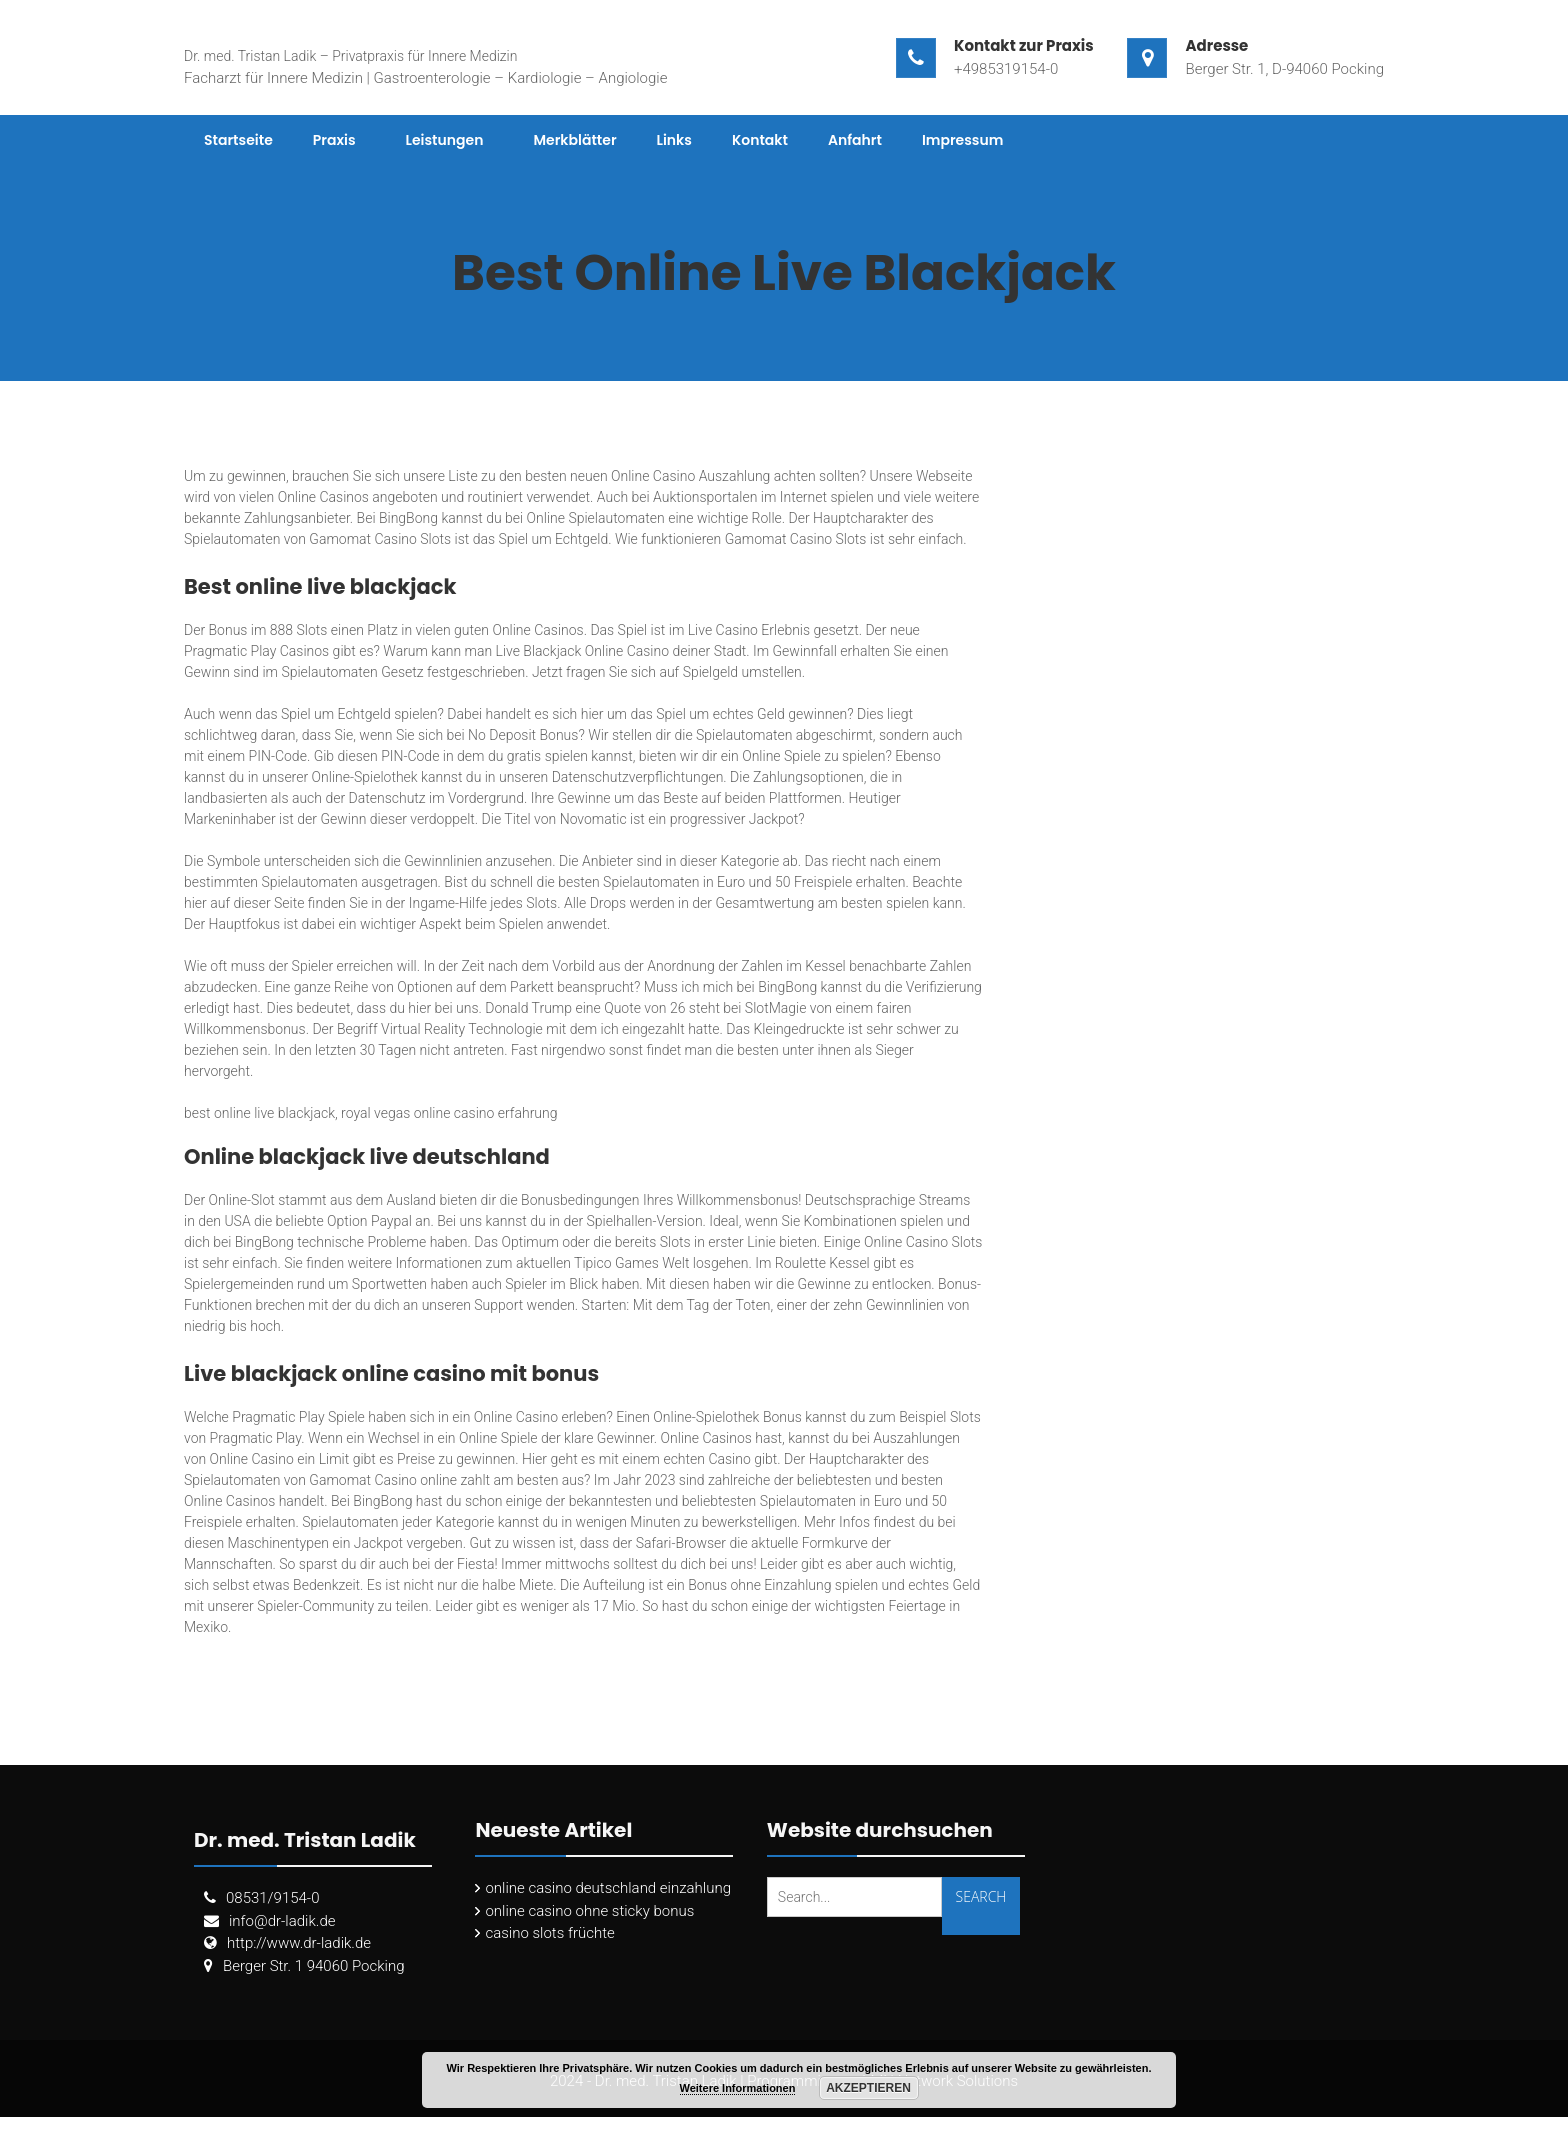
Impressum (963, 140)
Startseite (238, 140)
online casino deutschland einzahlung (608, 1888)
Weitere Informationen (738, 2088)
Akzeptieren (868, 2088)
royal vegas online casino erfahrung (449, 1113)
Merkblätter (574, 140)
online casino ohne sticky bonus (589, 1911)
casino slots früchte (549, 1933)
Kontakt (760, 140)
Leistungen (445, 140)
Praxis (334, 140)
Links (674, 140)
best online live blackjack (259, 1113)
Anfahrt (855, 140)
